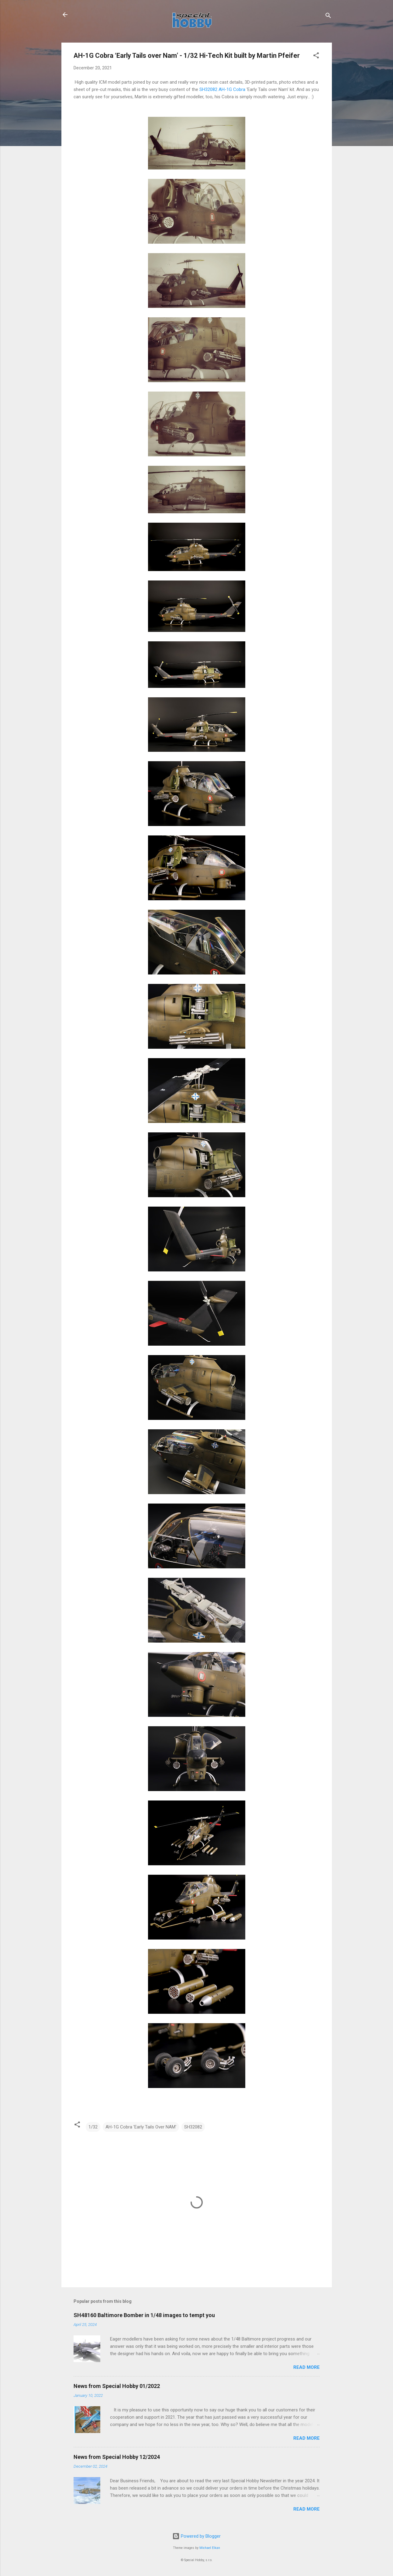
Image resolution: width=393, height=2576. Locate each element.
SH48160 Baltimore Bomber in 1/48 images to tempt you (144, 2315)
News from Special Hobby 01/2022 (117, 2386)
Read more (306, 2367)
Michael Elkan (209, 2548)
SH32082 (193, 2127)
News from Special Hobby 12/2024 (117, 2457)
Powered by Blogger (196, 2536)
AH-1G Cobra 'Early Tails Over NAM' (140, 2127)
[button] (316, 56)
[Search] (328, 16)
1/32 (93, 2127)
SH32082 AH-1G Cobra (222, 89)
